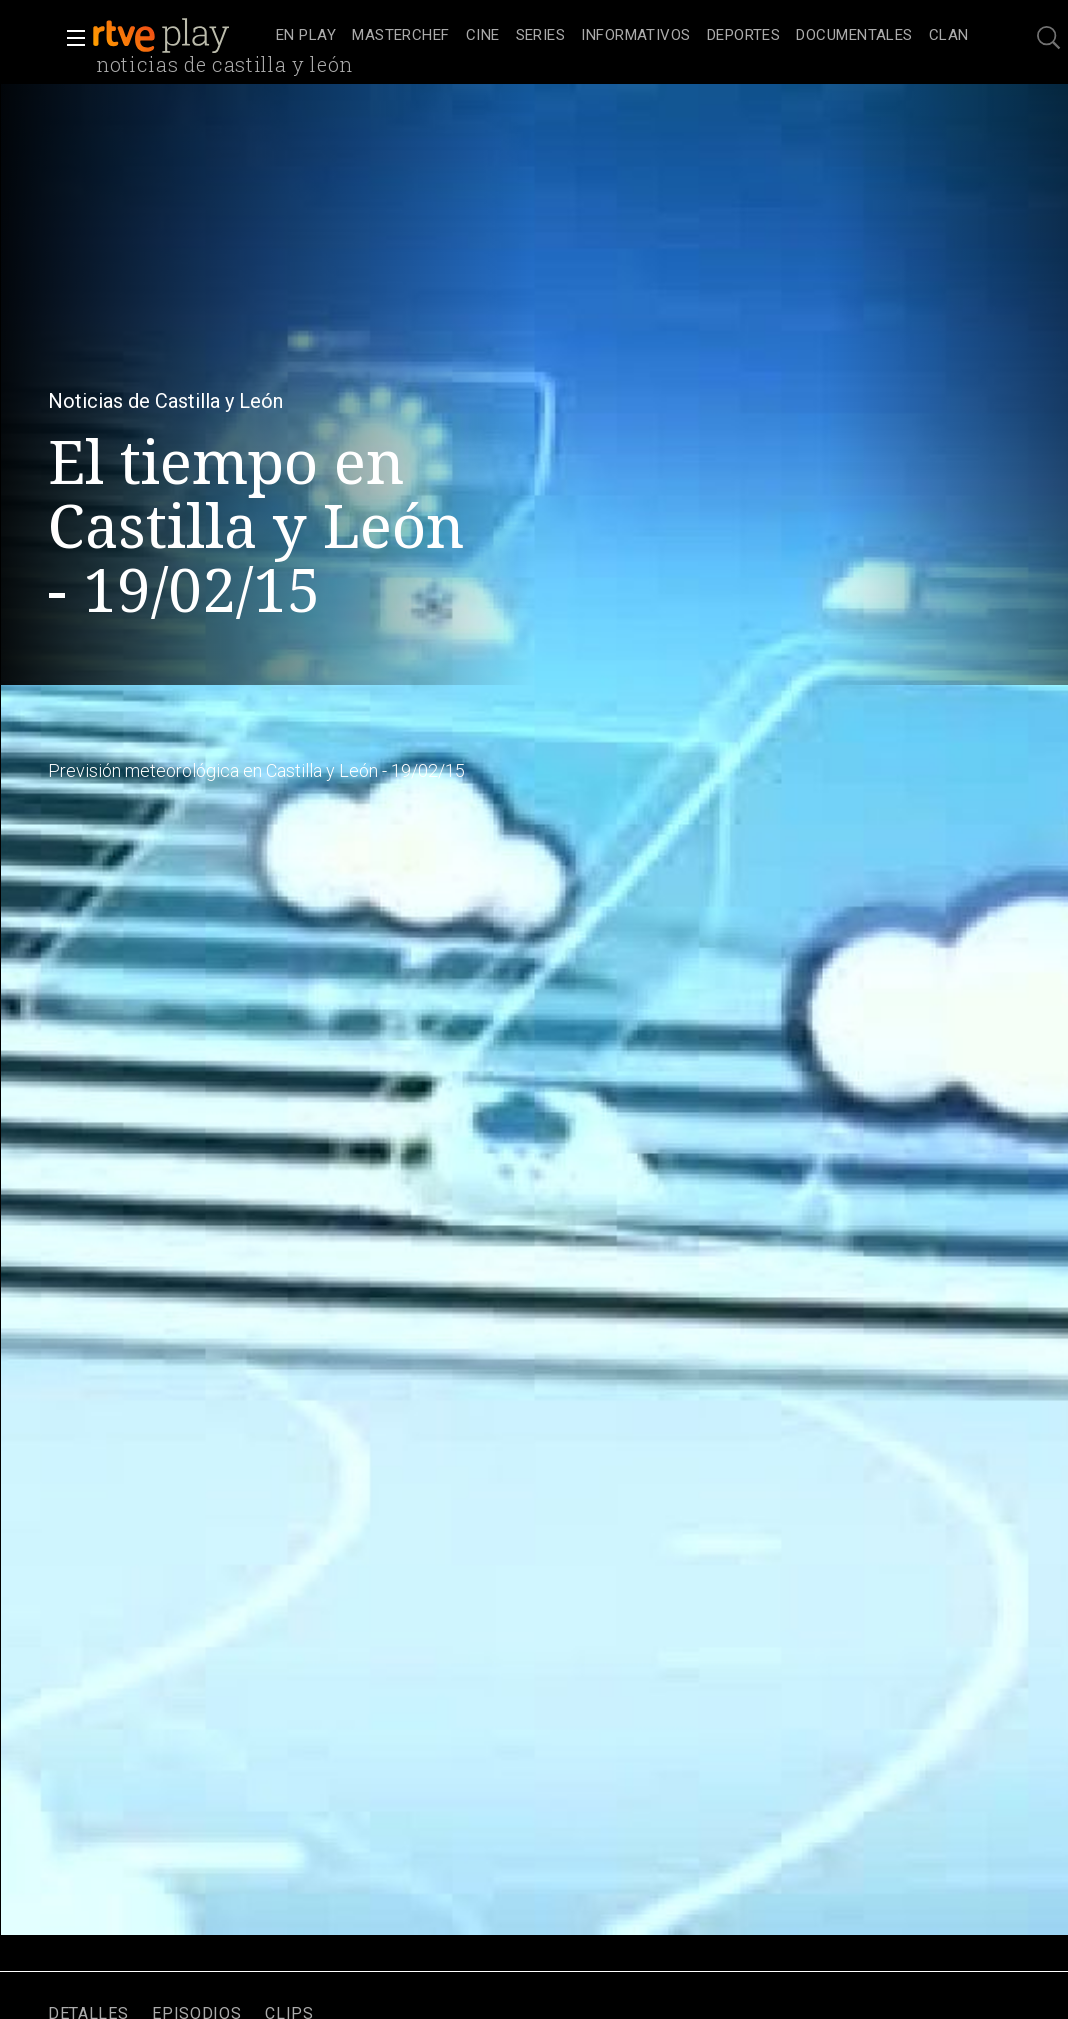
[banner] (180, 36)
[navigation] (622, 36)
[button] (70, 38)
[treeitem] (306, 36)
